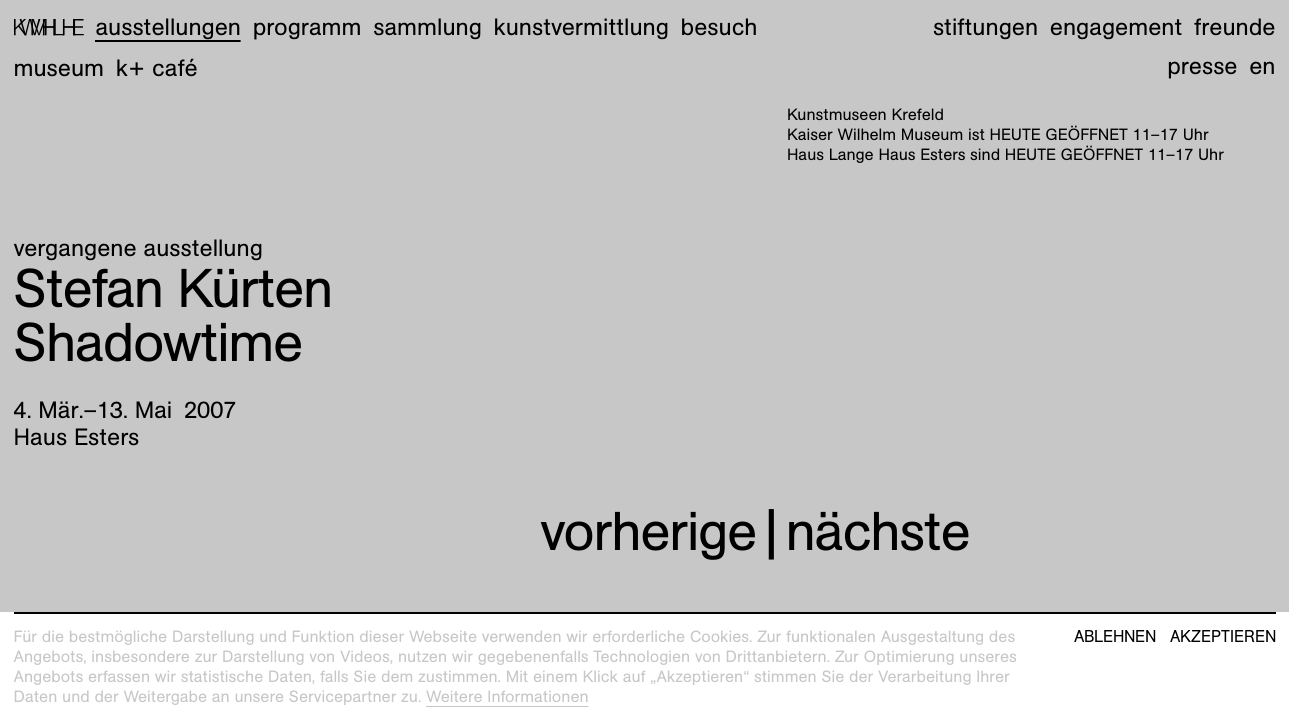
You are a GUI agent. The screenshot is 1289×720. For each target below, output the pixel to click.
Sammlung (427, 27)
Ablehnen (1115, 637)
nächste (877, 531)
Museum (59, 68)
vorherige (648, 531)
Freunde (1235, 27)
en (1262, 66)
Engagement (1116, 27)
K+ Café (157, 68)
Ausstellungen (168, 27)
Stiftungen (985, 27)
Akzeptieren (1223, 637)
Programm (307, 27)
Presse (1202, 66)
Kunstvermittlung (581, 27)
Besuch (719, 27)
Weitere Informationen (507, 696)
